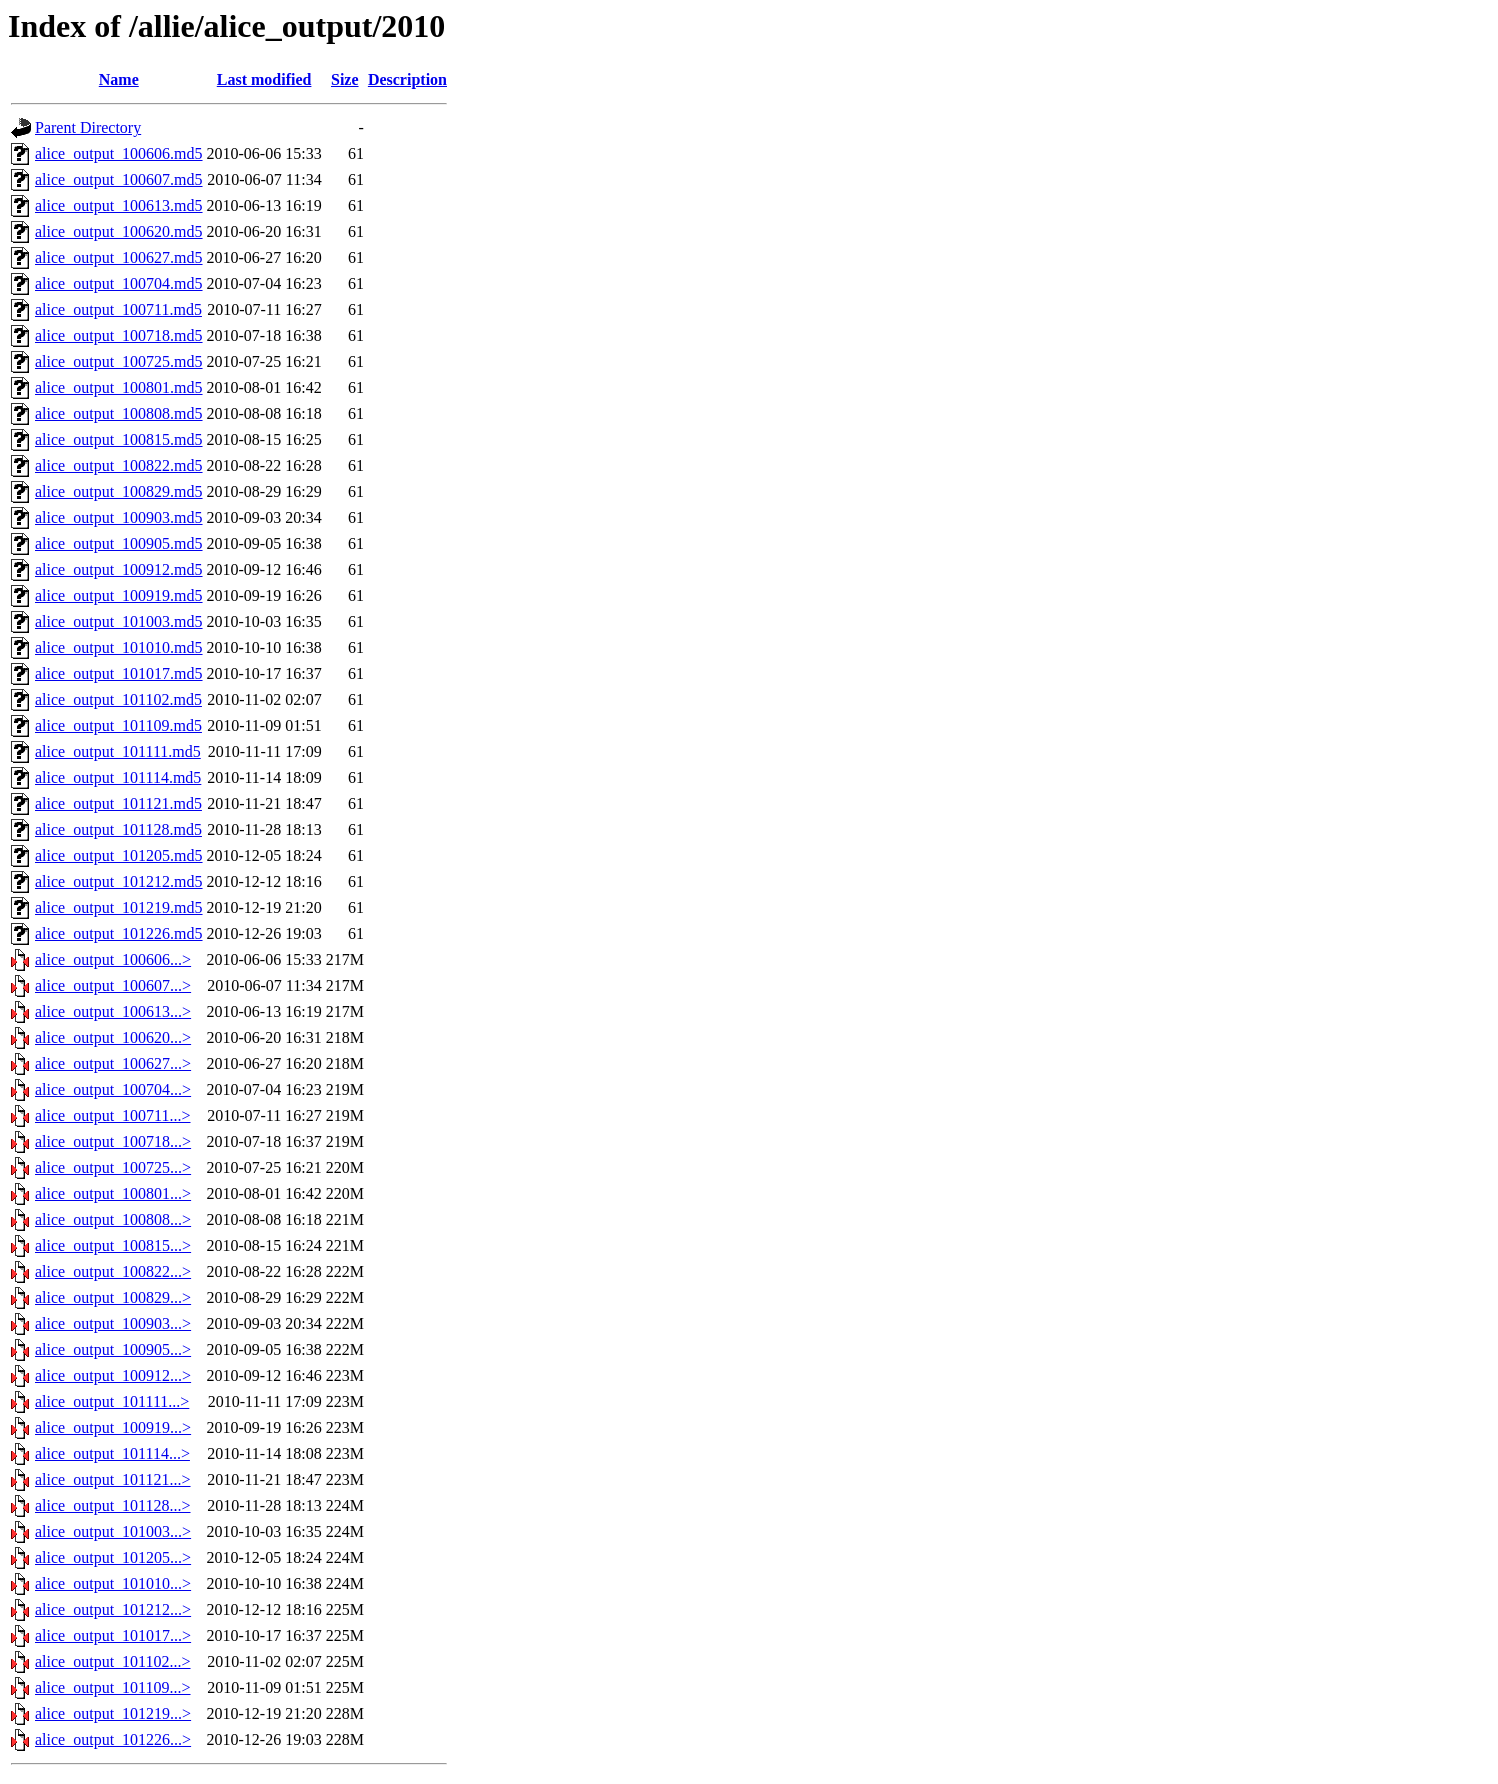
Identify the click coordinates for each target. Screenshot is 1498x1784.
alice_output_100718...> (113, 1141)
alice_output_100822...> (113, 1271)
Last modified (264, 79)
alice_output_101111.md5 (118, 751)
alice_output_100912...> (113, 1375)
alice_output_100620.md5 (119, 231)
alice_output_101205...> (113, 1557)
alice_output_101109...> (113, 1687)
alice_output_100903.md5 (119, 517)
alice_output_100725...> (113, 1167)
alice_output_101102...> (113, 1661)
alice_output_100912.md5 (119, 569)
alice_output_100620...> (113, 1037)
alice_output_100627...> (113, 1063)
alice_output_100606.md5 (119, 153)
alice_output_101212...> (113, 1609)
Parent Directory (88, 127)
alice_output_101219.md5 (119, 907)
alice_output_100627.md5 (119, 257)
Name (119, 79)
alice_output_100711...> (113, 1115)
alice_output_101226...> (113, 1739)
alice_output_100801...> (113, 1193)
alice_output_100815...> (113, 1245)
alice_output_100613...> (113, 1011)
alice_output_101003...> (113, 1531)
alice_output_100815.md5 (119, 439)
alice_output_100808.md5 (119, 413)
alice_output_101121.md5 (118, 803)
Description (407, 79)
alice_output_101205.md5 (119, 855)
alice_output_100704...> (113, 1089)
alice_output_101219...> (113, 1713)
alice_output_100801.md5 (119, 387)
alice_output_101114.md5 (118, 777)
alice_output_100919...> (113, 1427)
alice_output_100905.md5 (119, 543)
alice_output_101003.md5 (119, 621)
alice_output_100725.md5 (119, 361)
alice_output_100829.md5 (119, 491)
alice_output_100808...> (113, 1219)
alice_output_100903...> (113, 1323)
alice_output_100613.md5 (119, 205)
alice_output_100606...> (113, 959)
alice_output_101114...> (112, 1453)
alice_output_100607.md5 (119, 179)
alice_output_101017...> (113, 1635)
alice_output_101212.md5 (119, 881)
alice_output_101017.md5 (119, 673)
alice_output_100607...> (113, 985)
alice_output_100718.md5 (119, 335)
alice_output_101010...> (113, 1583)
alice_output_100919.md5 (119, 595)
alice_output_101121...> (113, 1479)
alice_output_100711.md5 (118, 309)
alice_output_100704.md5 (119, 283)
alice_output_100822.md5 (119, 465)
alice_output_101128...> (113, 1505)
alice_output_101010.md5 (119, 647)
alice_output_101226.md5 (119, 933)
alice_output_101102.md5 (118, 699)
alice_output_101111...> (112, 1401)
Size (345, 79)
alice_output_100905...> (113, 1349)
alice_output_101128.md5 (118, 829)
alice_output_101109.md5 (118, 725)
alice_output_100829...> (113, 1297)
